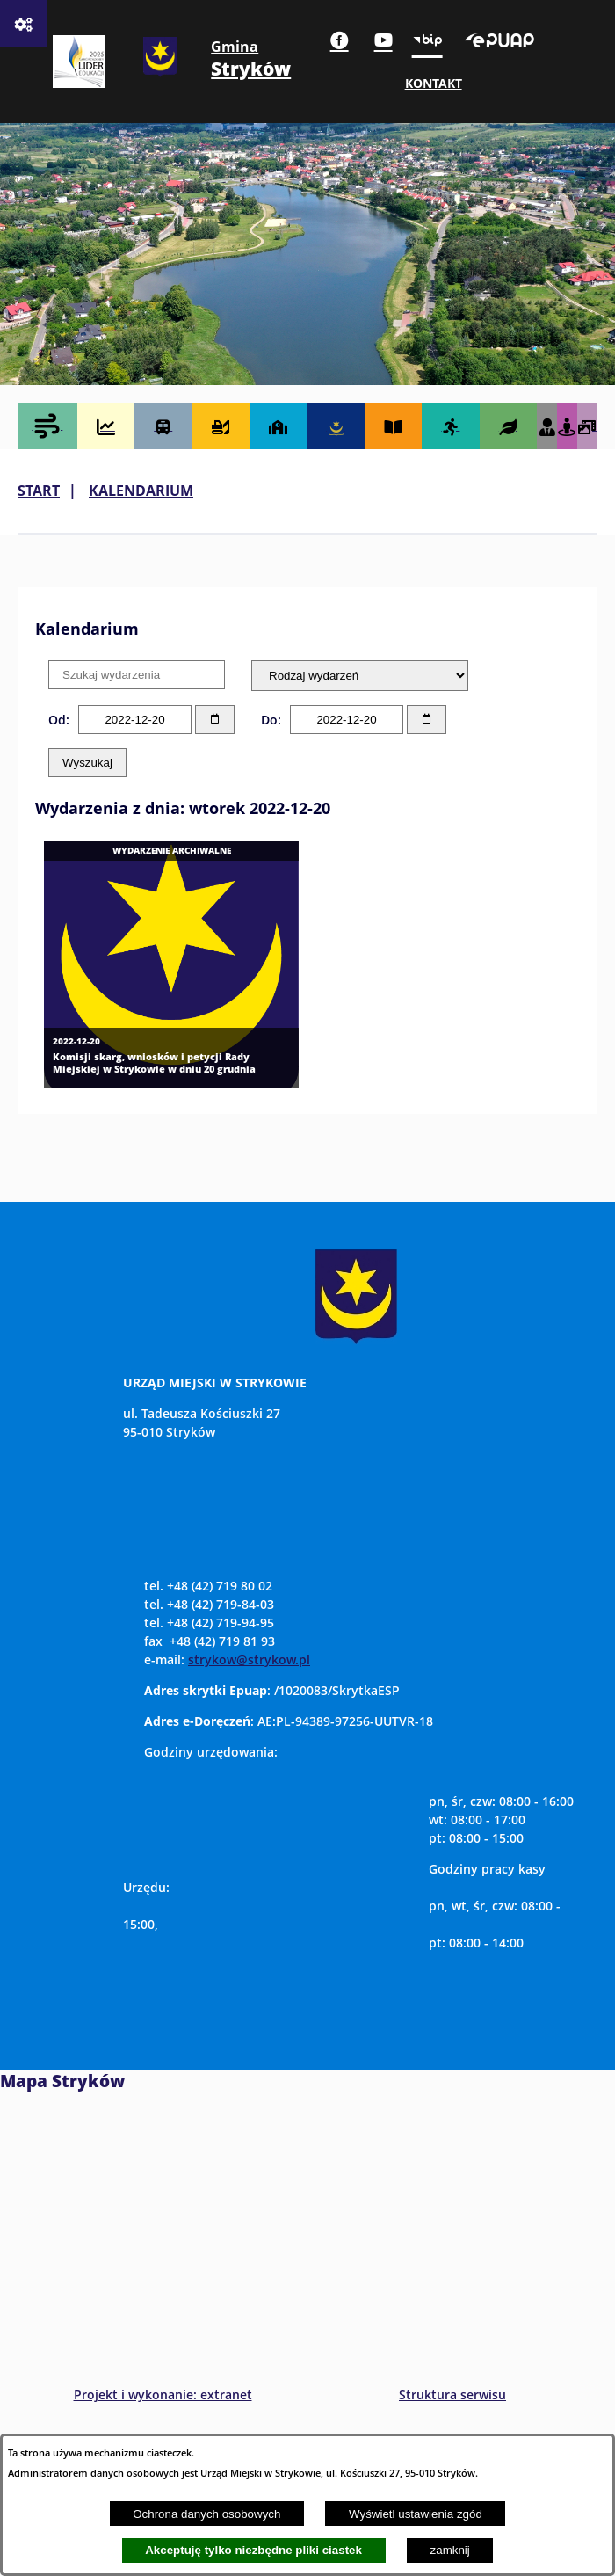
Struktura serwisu (452, 2394)
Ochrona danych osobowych (206, 2514)
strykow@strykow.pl (249, 1659)
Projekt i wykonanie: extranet (163, 2394)
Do (269, 719)
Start (39, 490)
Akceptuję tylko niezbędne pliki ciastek (253, 2550)
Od (57, 719)
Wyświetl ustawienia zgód (415, 2514)
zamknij (450, 2550)
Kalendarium (141, 490)
